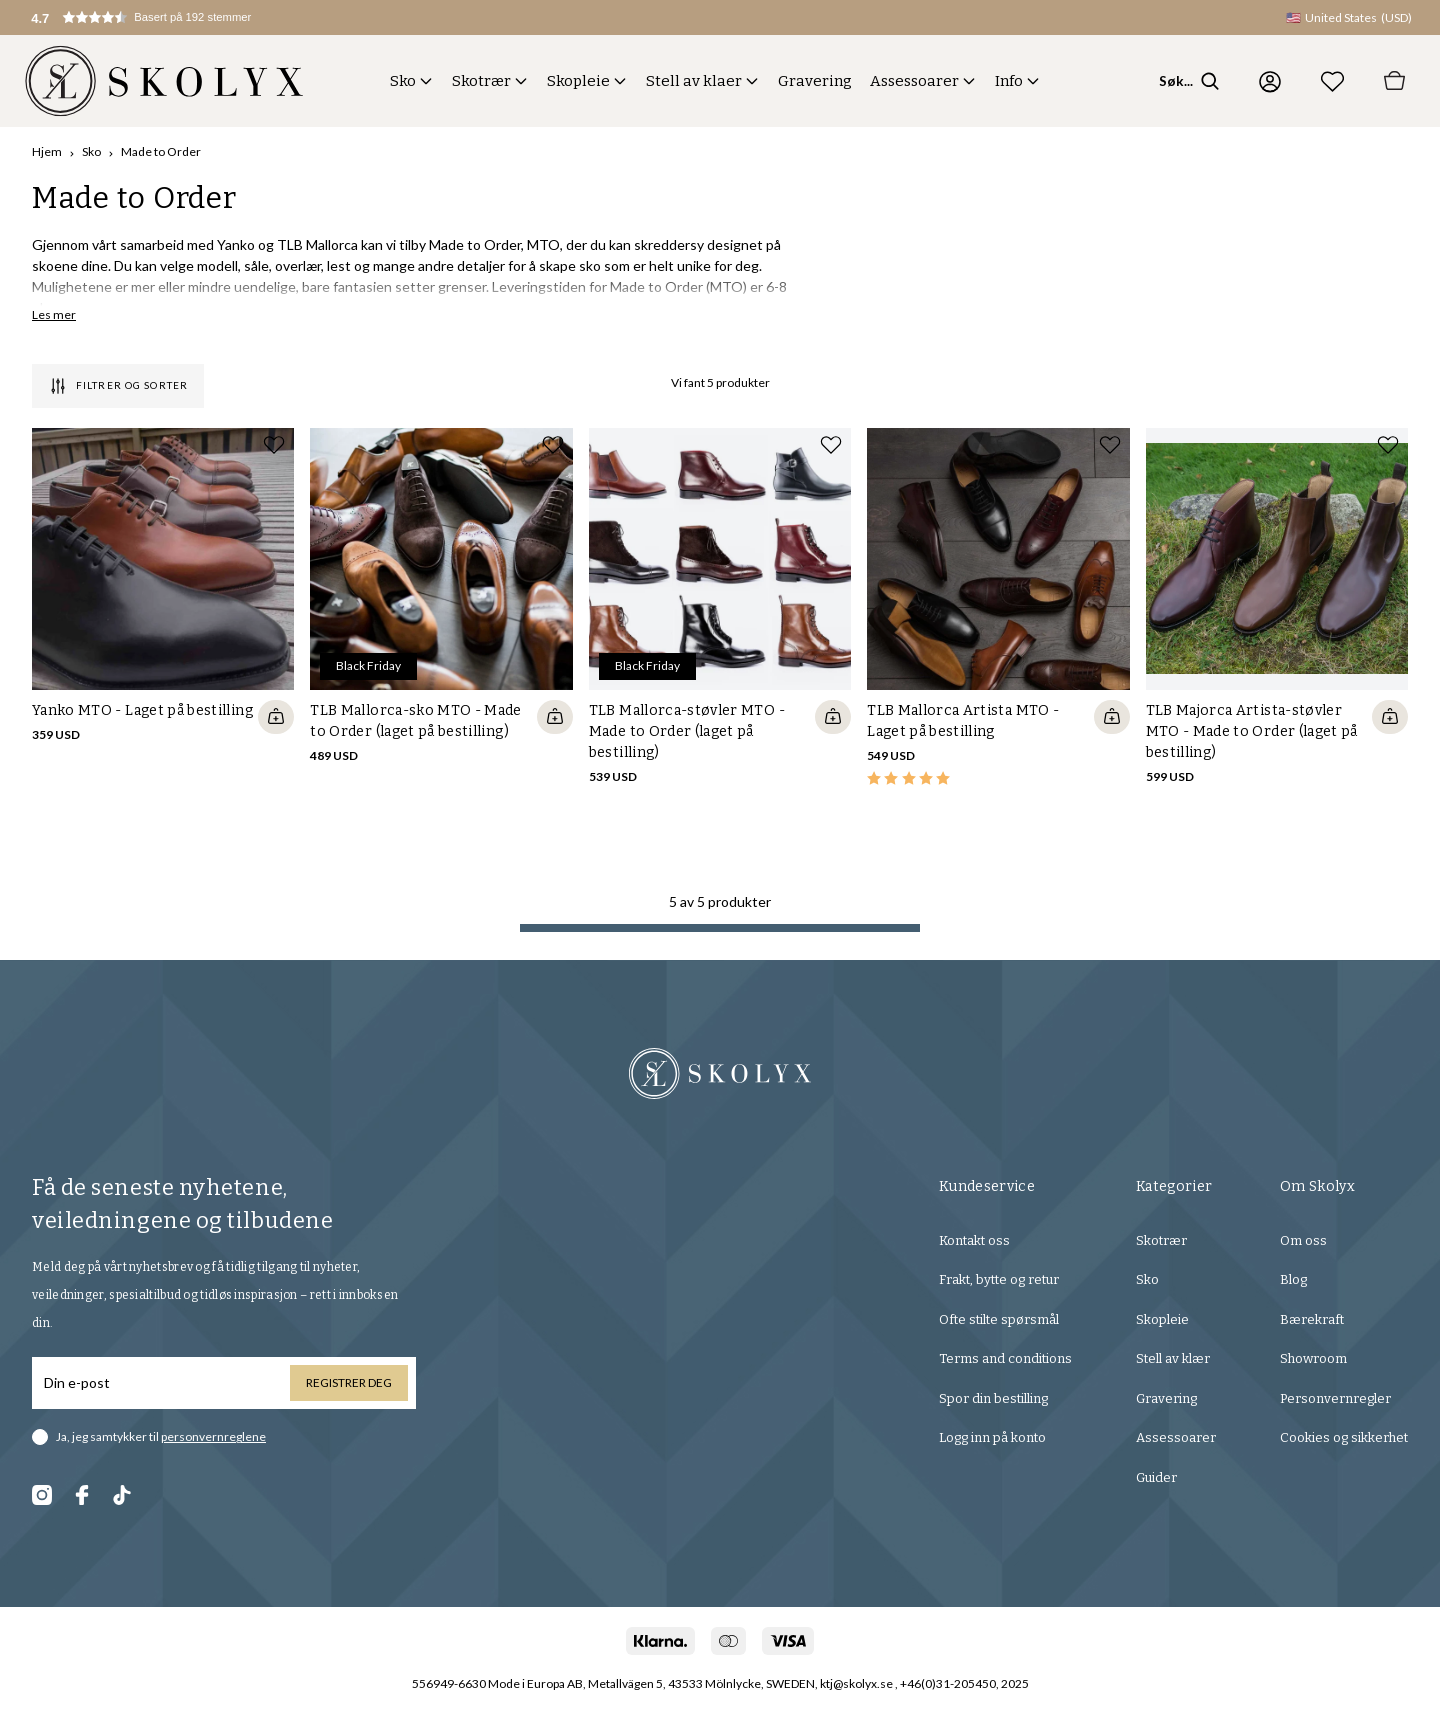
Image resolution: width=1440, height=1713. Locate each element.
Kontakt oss (974, 1240)
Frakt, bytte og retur (999, 1279)
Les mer (54, 314)
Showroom (1313, 1358)
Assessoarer (914, 81)
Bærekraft (1312, 1319)
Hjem (47, 151)
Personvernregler (1335, 1398)
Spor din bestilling (993, 1398)
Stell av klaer (694, 81)
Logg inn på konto (992, 1437)
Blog (1293, 1279)
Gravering (815, 81)
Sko (403, 81)
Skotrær (481, 81)
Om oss (1303, 1240)
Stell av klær (1173, 1358)
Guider (1156, 1477)
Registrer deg (349, 1382)
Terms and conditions (1005, 1358)
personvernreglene (213, 1436)
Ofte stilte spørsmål (999, 1319)
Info (1009, 81)
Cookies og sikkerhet (1344, 1437)
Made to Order (161, 151)
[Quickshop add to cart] (276, 717)
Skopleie (578, 81)
